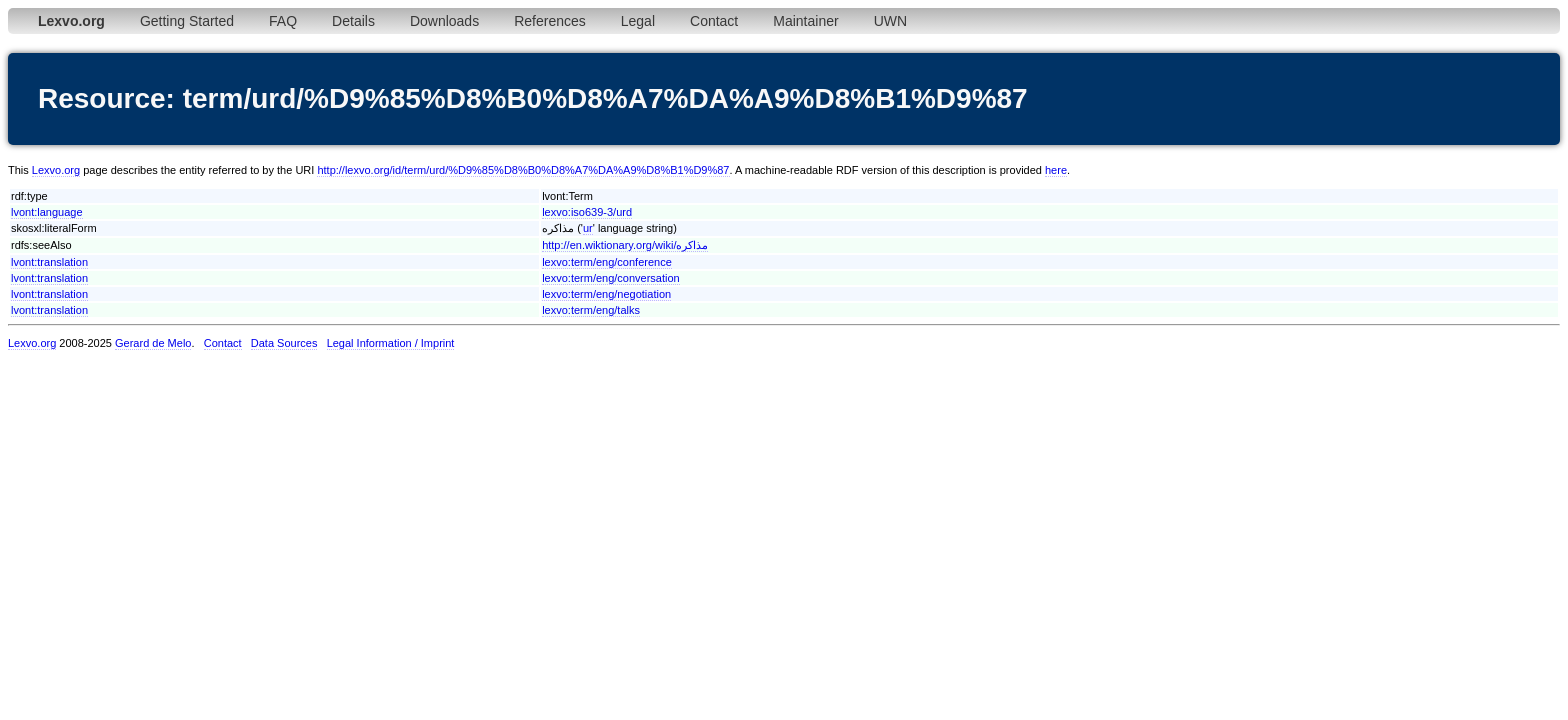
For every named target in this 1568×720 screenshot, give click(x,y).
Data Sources (284, 343)
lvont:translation (49, 262)
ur (588, 228)
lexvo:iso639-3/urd (587, 212)
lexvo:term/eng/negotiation (606, 294)
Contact (714, 21)
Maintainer (805, 21)
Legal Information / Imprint (391, 343)
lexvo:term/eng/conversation (611, 278)
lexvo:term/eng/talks (591, 310)
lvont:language (47, 212)
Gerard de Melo (153, 343)
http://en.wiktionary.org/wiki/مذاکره (625, 245)
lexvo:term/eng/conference (607, 262)
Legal (638, 21)
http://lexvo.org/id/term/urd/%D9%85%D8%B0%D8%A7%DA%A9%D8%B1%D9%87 (523, 170)
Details (353, 21)
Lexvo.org (56, 170)
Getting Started (187, 21)
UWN (890, 21)
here (1056, 170)
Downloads (444, 21)
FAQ (283, 21)
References (550, 21)
